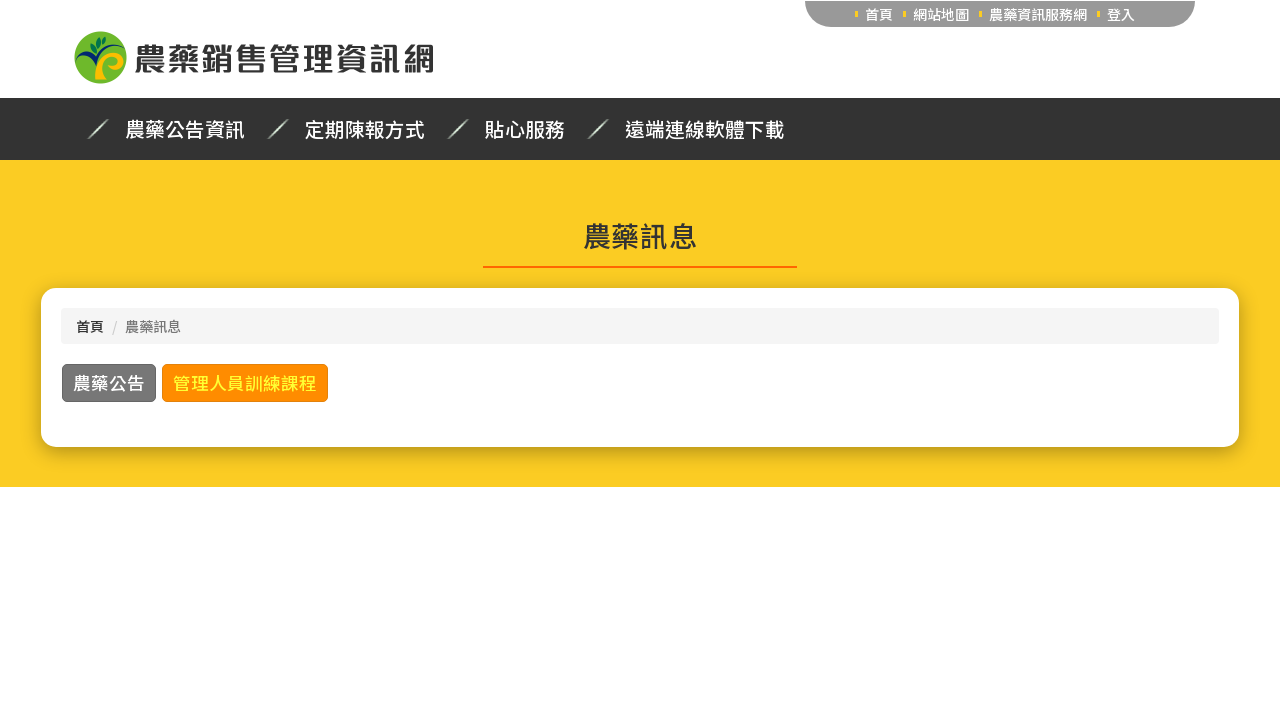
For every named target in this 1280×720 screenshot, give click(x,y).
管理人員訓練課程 (245, 382)
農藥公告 (109, 382)
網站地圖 (941, 14)
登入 (1121, 14)
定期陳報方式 (365, 129)
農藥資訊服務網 (1038, 14)
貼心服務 (525, 129)
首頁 (879, 14)
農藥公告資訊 (185, 129)
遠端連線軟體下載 (705, 129)
